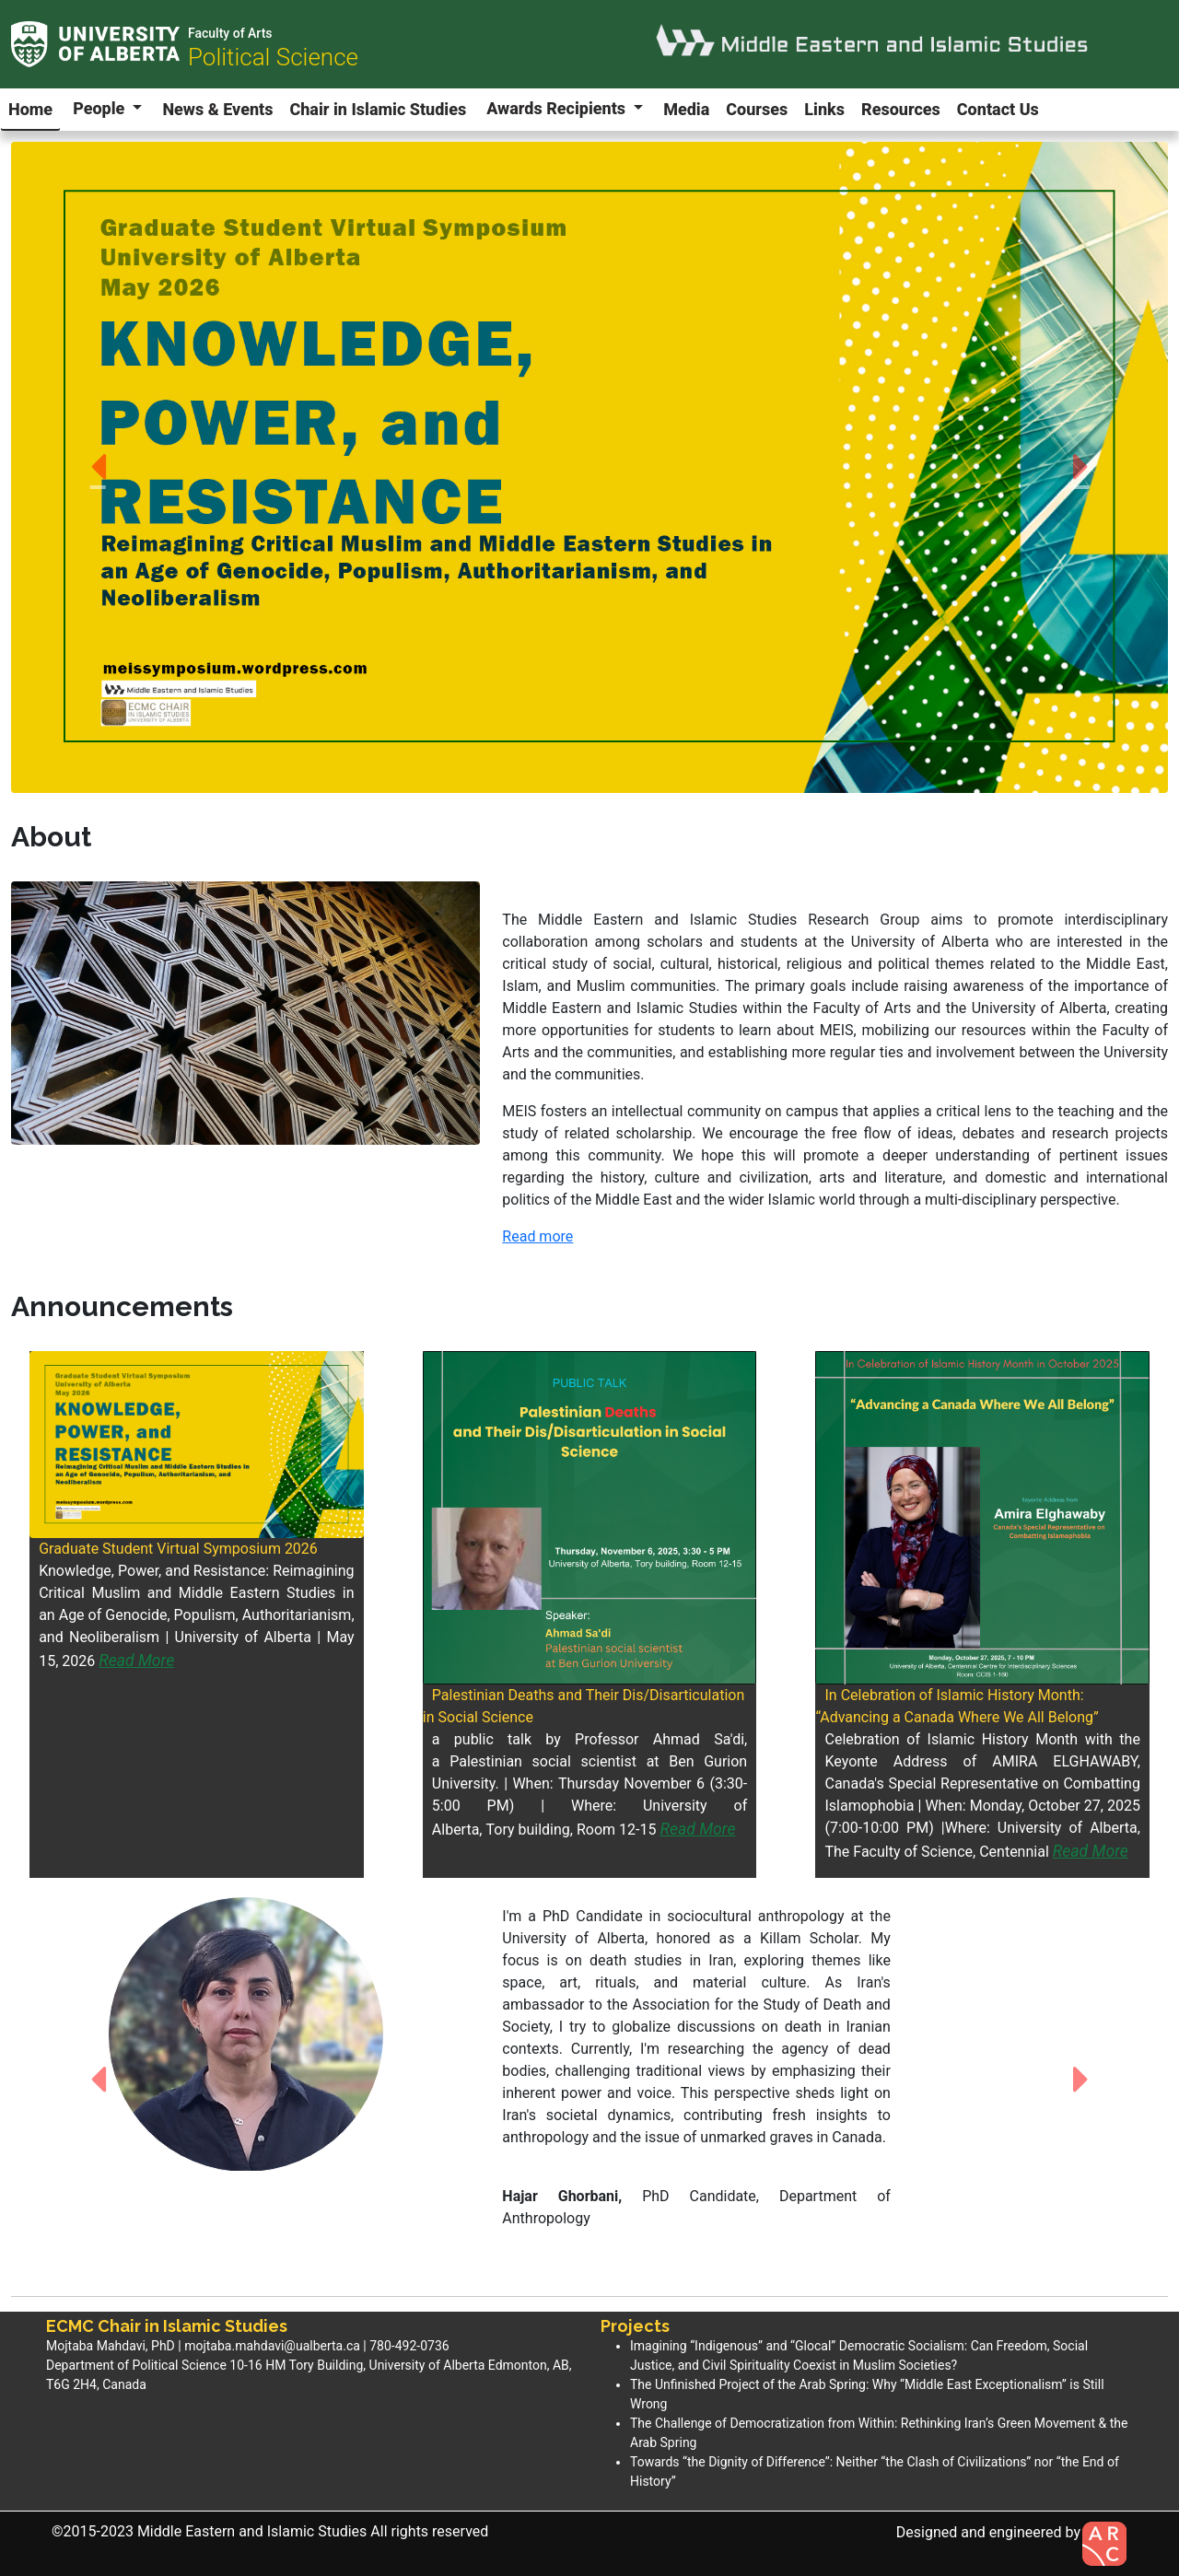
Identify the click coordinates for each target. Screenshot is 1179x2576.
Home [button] (30, 109)
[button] (97, 467)
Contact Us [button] (998, 109)
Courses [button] (757, 109)
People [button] (101, 108)
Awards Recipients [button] (557, 108)
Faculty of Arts (230, 33)
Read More (136, 1660)
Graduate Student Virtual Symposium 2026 (178, 1548)
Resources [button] (900, 109)
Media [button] (686, 109)
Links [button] (824, 109)
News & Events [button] (217, 109)
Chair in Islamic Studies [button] (377, 109)
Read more (537, 1236)
